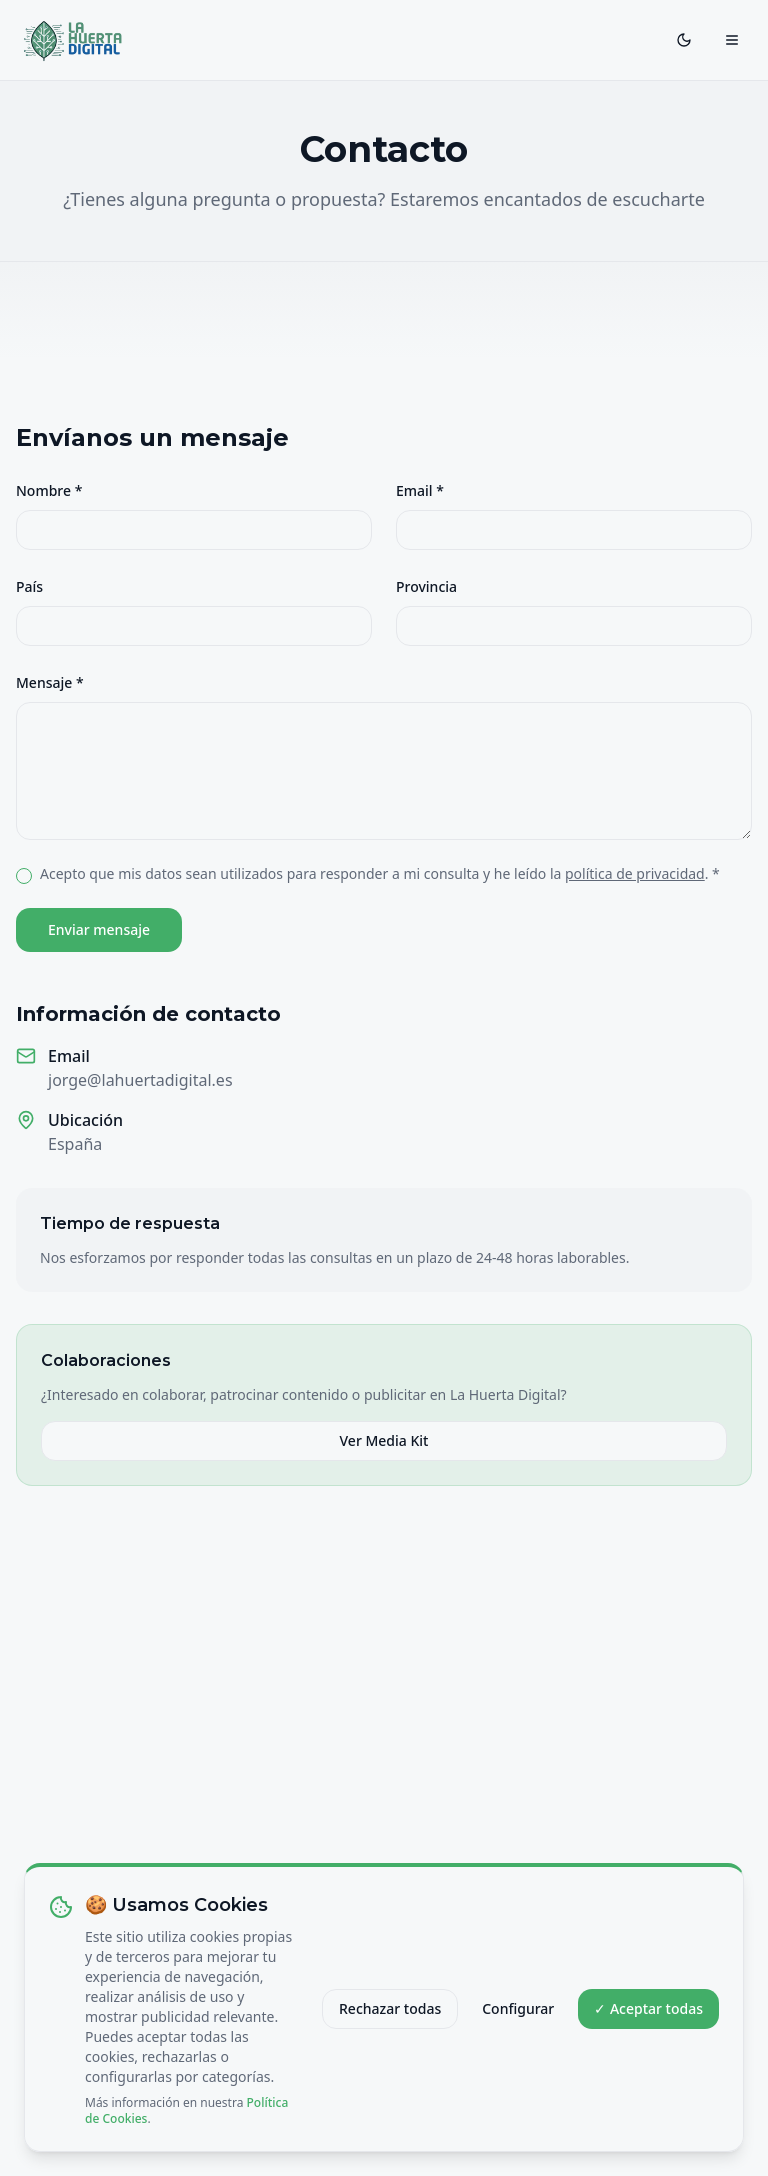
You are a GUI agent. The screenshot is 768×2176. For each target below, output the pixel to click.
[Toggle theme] (684, 40)
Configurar (518, 2019)
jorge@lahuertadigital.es (140, 1080)
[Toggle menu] (732, 40)
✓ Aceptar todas (648, 2019)
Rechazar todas (390, 2019)
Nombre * (49, 490)
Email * (420, 490)
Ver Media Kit (384, 1440)
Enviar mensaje (99, 929)
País (29, 586)
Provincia (426, 586)
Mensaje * (50, 682)
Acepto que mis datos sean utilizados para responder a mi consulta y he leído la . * (380, 873)
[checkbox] (24, 876)
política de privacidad (635, 873)
